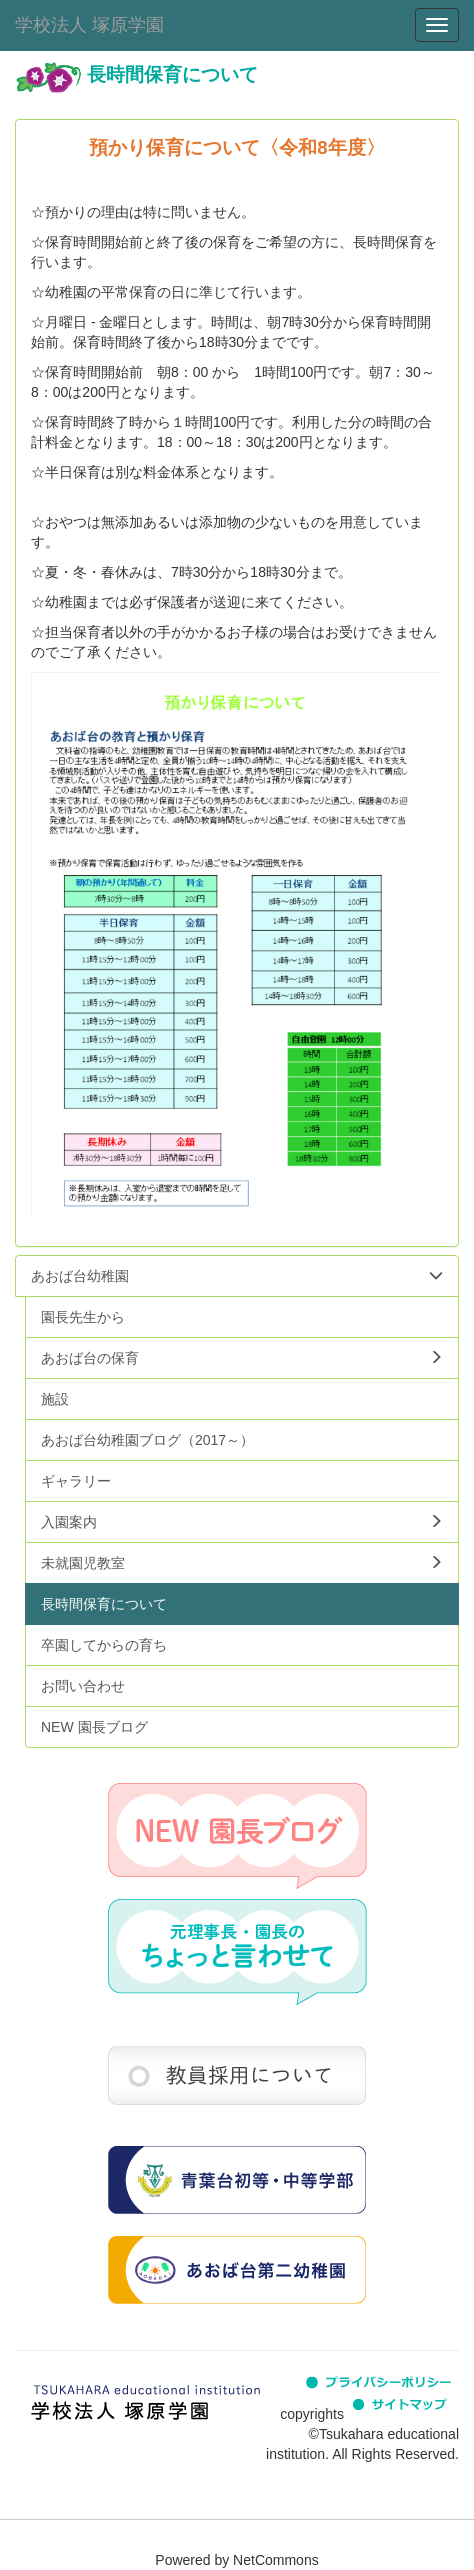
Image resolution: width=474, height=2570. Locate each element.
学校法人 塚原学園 (89, 25)
